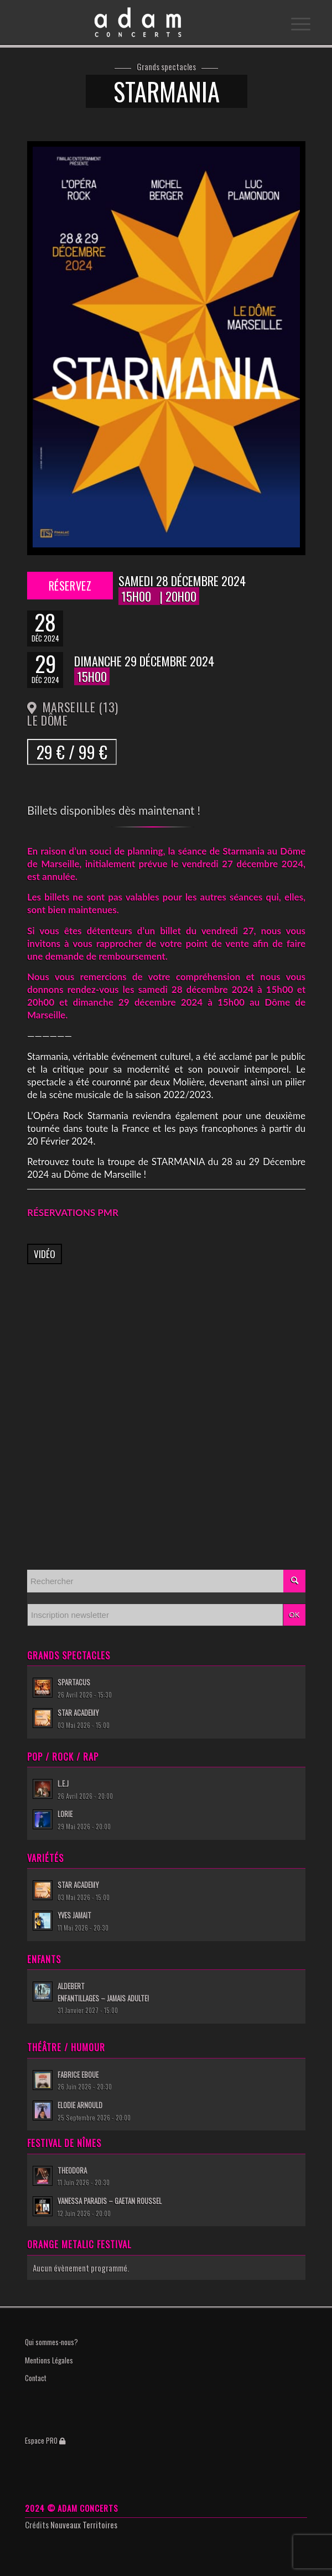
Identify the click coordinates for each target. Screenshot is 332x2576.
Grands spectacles (166, 67)
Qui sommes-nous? (51, 2341)
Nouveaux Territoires (83, 2524)
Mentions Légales (49, 2360)
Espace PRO (45, 2440)
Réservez (70, 585)
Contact (35, 2377)
